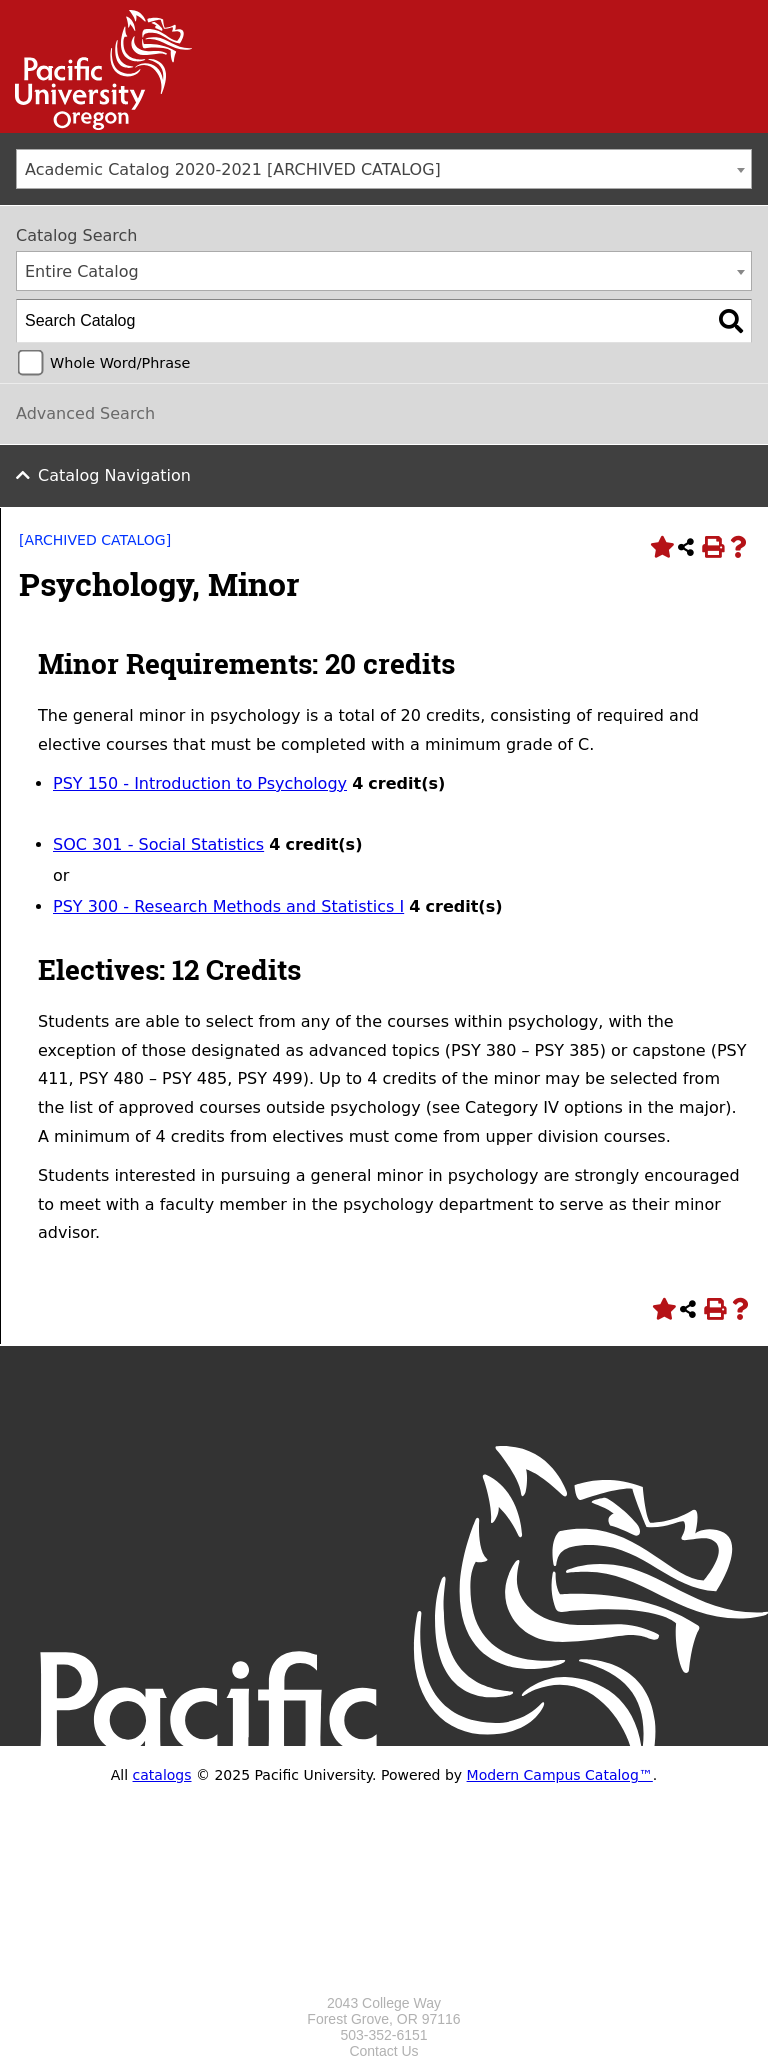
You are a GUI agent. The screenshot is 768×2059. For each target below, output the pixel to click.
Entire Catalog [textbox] (82, 271)
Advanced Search (85, 413)
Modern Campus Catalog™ (560, 1775)
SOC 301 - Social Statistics (158, 844)
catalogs (162, 1775)
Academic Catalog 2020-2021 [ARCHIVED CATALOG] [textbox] (233, 169)
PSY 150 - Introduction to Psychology (200, 783)
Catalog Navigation (114, 475)
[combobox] (384, 169)
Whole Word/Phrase (120, 363)
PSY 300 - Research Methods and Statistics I (228, 906)
